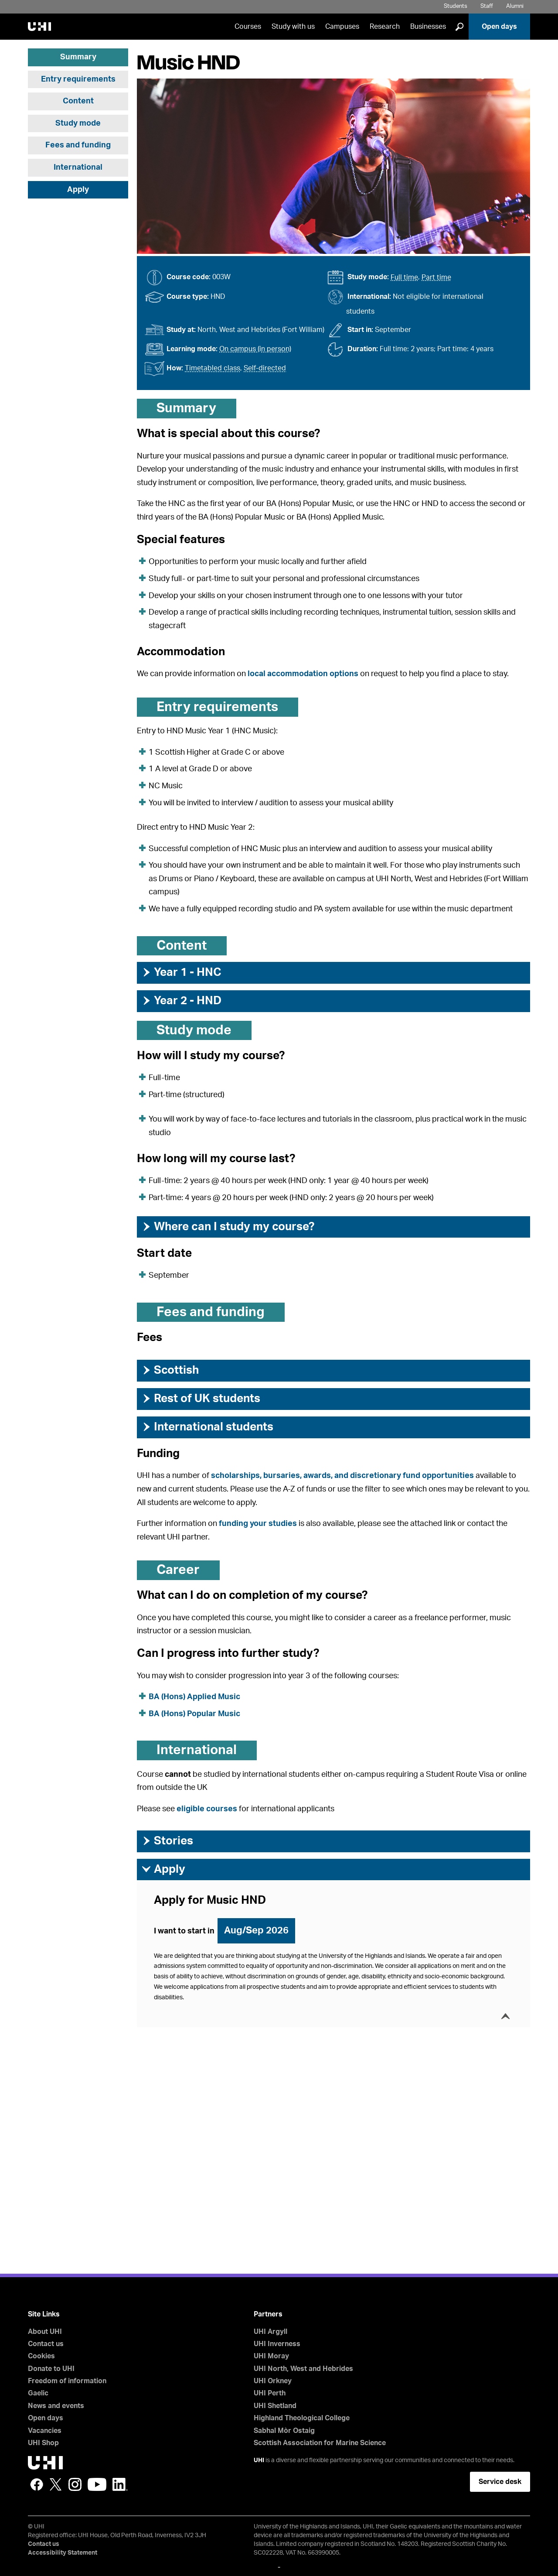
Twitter (55, 2484)
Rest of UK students (200, 1398)
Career (178, 1570)
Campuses (342, 26)
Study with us (293, 26)
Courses (248, 26)
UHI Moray (271, 2356)
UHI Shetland (275, 2405)
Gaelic (38, 2393)
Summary (78, 57)
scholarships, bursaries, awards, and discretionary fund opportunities (342, 1476)
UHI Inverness (277, 2343)
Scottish (170, 1370)
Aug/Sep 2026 (256, 1930)
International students (207, 1427)
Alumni (515, 6)
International (78, 167)
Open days (499, 26)
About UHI (45, 2331)
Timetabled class (212, 368)
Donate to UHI (51, 2368)
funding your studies (258, 1524)
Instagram (75, 2484)
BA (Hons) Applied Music (194, 1697)
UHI (259, 2460)
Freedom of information (67, 2381)
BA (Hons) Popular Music (194, 1714)
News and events (56, 2405)
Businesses (428, 26)
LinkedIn (120, 2484)
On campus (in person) (255, 349)
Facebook (36, 2484)
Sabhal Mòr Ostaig (284, 2430)
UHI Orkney (273, 2381)
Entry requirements (78, 79)
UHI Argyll (270, 2331)
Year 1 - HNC (181, 972)
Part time (436, 277)
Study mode (78, 123)
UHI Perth (270, 2393)
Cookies (41, 2356)
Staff (486, 6)
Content (78, 101)
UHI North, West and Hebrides (303, 2368)
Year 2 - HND (181, 1000)
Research (385, 26)
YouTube (97, 2484)
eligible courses (207, 1809)
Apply (78, 190)
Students (455, 6)
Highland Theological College (302, 2418)
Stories (167, 1841)
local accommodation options (303, 674)
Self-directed (265, 368)
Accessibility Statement (62, 2553)
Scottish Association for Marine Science (320, 2442)
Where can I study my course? (227, 1226)
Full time (404, 277)
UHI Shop (43, 2442)
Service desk (500, 2481)
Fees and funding (78, 145)
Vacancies (44, 2430)
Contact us (46, 2343)
